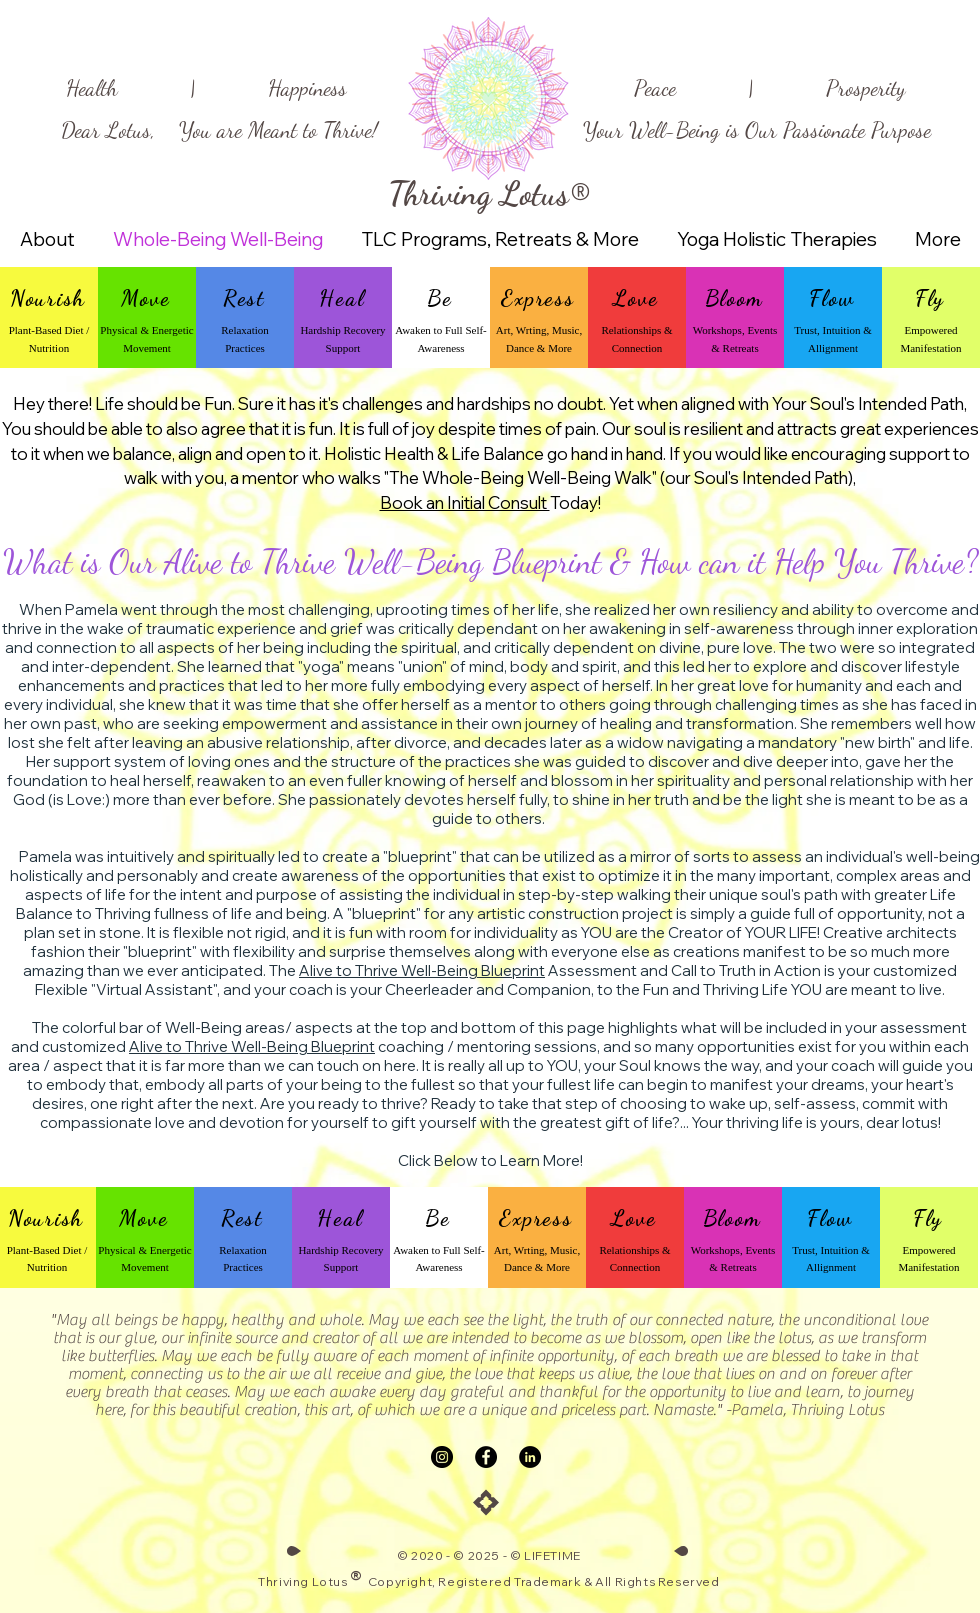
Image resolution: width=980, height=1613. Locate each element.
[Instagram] (442, 1457)
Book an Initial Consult (465, 502)
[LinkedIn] (530, 1457)
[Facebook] (486, 1457)
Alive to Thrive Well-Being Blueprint (422, 970)
